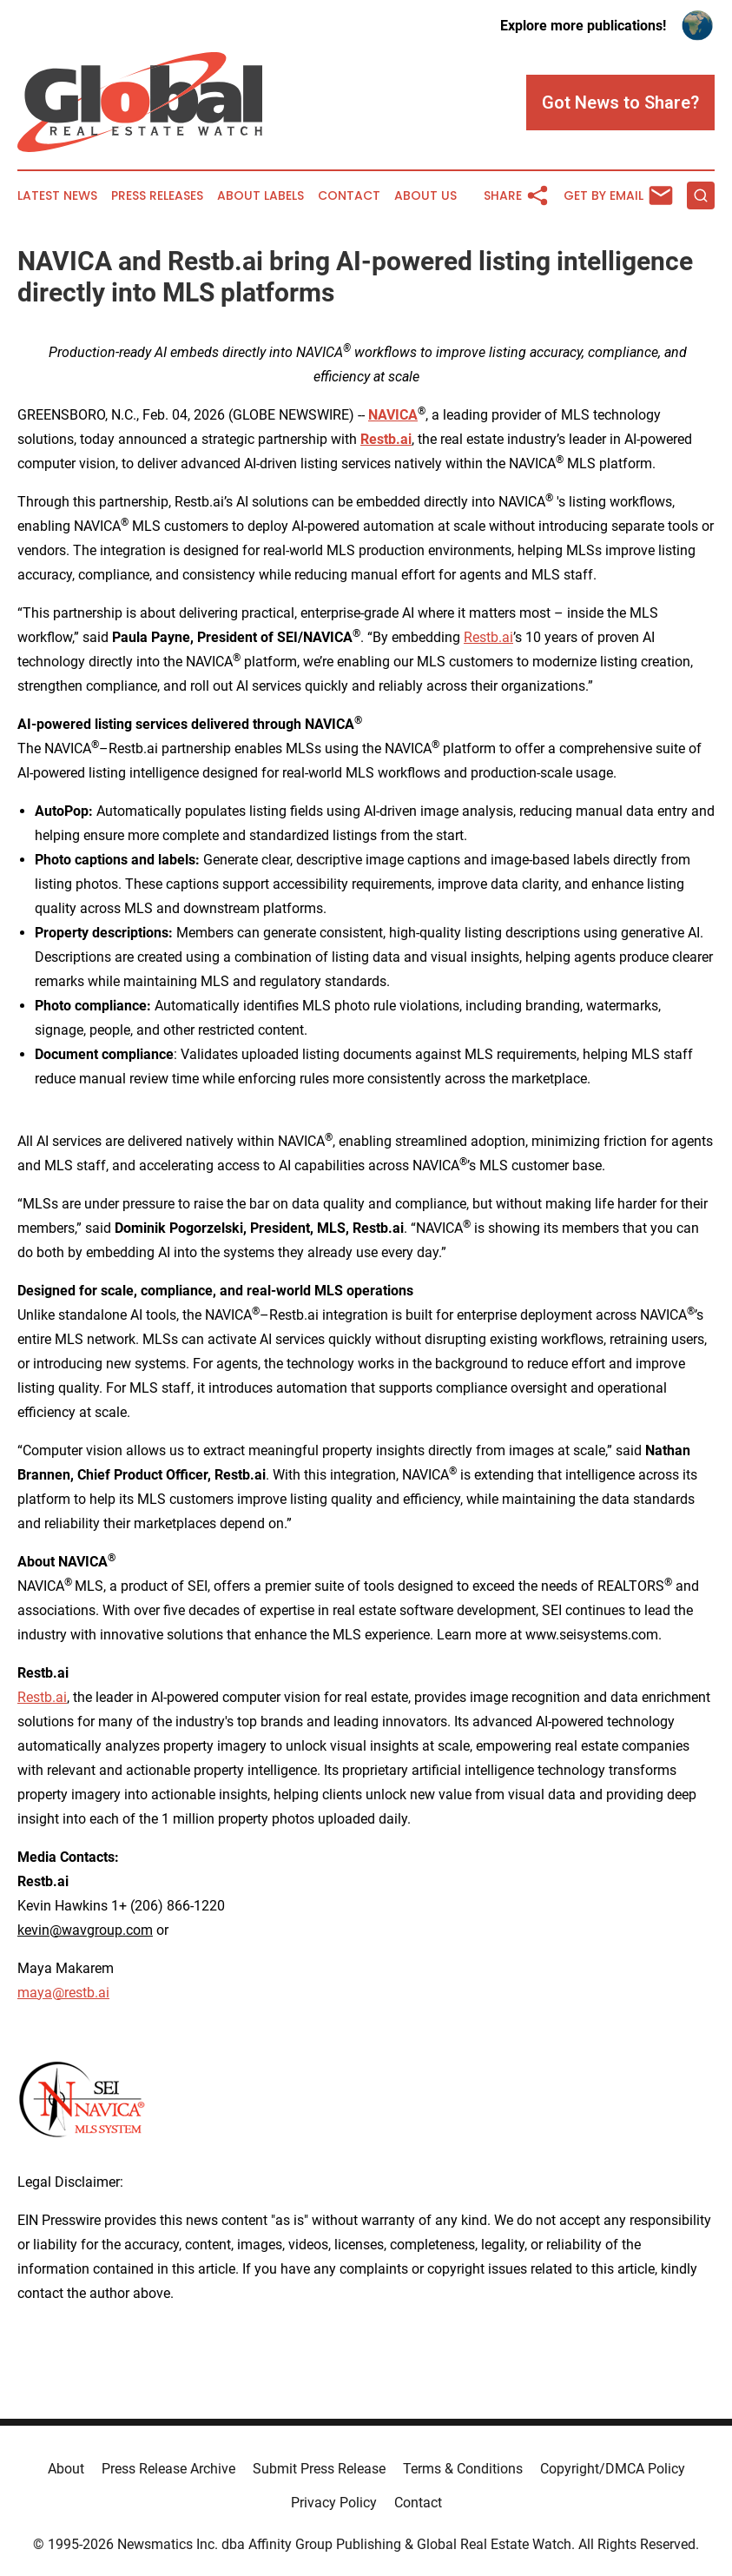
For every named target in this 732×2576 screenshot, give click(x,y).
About (66, 2468)
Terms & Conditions (463, 2468)
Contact (349, 196)
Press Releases (157, 196)
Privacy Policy (334, 2502)
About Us (425, 196)
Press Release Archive (168, 2468)
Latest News (57, 196)
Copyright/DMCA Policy (612, 2468)
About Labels (260, 196)
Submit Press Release (319, 2468)
